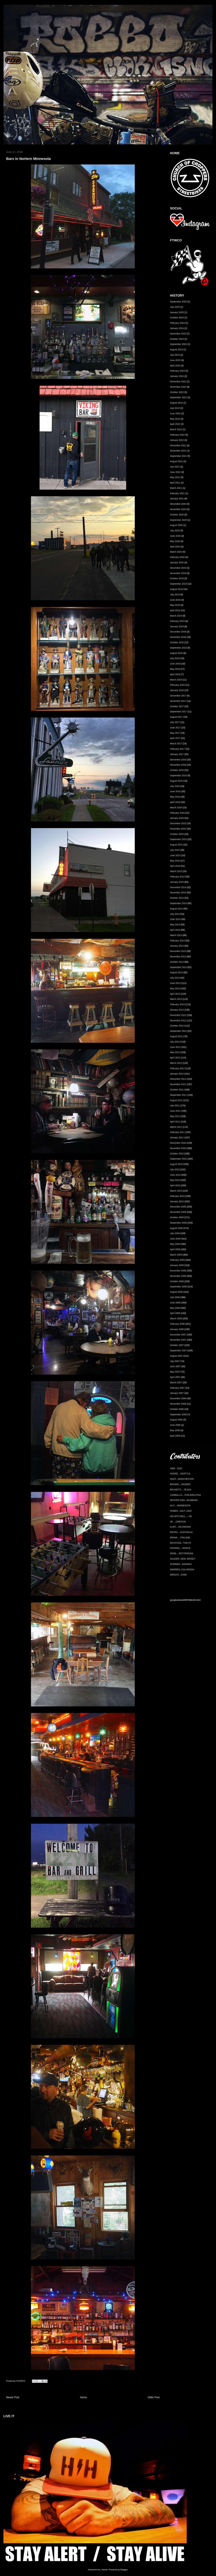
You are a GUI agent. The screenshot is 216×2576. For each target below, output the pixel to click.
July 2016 (175, 786)
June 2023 (175, 360)
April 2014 (175, 930)
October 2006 (177, 1409)
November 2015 (178, 828)
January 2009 (177, 1265)
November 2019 (178, 573)
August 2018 (176, 653)
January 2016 (177, 818)
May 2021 (175, 477)
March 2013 (176, 999)
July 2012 (175, 1041)
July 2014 (175, 914)
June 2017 (175, 727)
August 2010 (176, 1164)
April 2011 (175, 1121)
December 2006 (178, 1398)
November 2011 (178, 1084)
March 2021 (176, 488)
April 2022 (175, 424)
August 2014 (176, 908)
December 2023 (178, 333)
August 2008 (176, 1292)
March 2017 (176, 743)
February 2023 (177, 370)
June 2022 (175, 413)
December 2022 (178, 381)
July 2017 (175, 722)
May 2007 (175, 1371)
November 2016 (178, 764)
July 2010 (175, 1169)
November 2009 (178, 1212)
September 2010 (178, 1158)
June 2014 (175, 919)
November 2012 (178, 1020)
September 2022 (178, 397)
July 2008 (175, 1297)
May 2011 (175, 1116)
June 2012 (175, 1047)
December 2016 (178, 759)
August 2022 (176, 402)
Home (83, 2397)
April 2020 (175, 546)
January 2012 (177, 1073)
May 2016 (175, 796)
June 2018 (175, 663)
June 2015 (175, 855)
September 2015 (178, 839)
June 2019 (175, 600)
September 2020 (178, 520)
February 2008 (177, 1324)
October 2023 (177, 339)
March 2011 (176, 1127)
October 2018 (177, 642)
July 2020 (175, 530)
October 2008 (177, 1281)
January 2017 (177, 754)
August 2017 (176, 717)
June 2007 (175, 1366)
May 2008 (175, 1308)
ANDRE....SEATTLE (180, 1473)
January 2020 (177, 562)
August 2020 (176, 525)
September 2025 (178, 301)
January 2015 (177, 882)
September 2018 (178, 647)
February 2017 (177, 749)
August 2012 (176, 1036)
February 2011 (177, 1132)
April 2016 (175, 802)
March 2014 (176, 935)
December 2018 (178, 631)
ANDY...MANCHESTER (182, 1479)
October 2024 (177, 317)
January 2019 (177, 626)
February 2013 (177, 1004)
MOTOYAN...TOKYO (180, 1543)
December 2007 (178, 1334)
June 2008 (175, 1302)
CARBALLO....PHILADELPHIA (185, 1495)
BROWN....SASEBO (180, 1484)
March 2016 (176, 807)
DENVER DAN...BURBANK (184, 1500)
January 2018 (177, 690)
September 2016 (178, 775)
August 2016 (176, 781)
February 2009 (177, 1260)
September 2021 (178, 456)
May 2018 (175, 669)
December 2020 (178, 504)
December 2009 (178, 1206)
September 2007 (178, 1350)
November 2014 (178, 892)
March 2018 (176, 679)
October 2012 (177, 1025)
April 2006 (175, 1435)
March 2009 (176, 1254)
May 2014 (175, 924)
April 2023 (175, 365)
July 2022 (175, 408)
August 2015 (176, 844)
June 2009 (175, 1238)
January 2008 (177, 1329)
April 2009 (175, 1249)
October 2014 (177, 898)
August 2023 (176, 349)
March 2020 (176, 551)
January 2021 (177, 498)
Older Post (154, 2397)
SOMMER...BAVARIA (181, 1564)
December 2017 (178, 695)
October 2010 (177, 1153)
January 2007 (177, 1393)
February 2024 (177, 323)
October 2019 (177, 578)
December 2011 (178, 1079)
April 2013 (175, 994)
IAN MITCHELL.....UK (181, 1516)
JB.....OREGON (178, 1521)
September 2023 (178, 344)
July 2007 (175, 1361)
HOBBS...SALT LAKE (181, 1511)
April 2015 (175, 866)
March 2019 (176, 615)
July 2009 (175, 1233)
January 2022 (177, 440)
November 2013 (178, 956)
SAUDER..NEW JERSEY (182, 1558)
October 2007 (177, 1345)
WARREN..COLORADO (182, 1569)
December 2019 (178, 568)
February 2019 (177, 621)
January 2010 (177, 1201)
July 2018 (175, 658)
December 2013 (178, 951)
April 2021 (175, 482)
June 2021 (175, 472)
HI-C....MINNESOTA (180, 1505)
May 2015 (175, 860)
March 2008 (176, 1318)
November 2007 (178, 1339)
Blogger (123, 2569)
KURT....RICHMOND (180, 1527)
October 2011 (177, 1089)
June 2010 (175, 1175)
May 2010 (175, 1180)
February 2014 (177, 940)
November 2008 (178, 1276)
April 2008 (175, 1313)
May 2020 (175, 541)
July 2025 (175, 307)
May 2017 (175, 733)
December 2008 (178, 1270)
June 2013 (175, 983)
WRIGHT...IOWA (178, 1574)
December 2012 (178, 1015)
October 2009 (177, 1217)
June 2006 (175, 1425)
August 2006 (176, 1419)
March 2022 (176, 429)
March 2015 (176, 871)
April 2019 (175, 610)
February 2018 (177, 685)
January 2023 (177, 376)
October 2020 (177, 514)
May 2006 (175, 1430)
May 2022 (175, 419)
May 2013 (175, 988)
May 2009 (175, 1244)
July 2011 (175, 1105)
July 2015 (175, 850)
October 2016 (177, 770)
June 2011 (175, 1111)
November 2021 (178, 450)
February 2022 (177, 434)
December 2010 (178, 1143)
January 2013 (177, 1009)
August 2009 (176, 1228)
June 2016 (175, 791)
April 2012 (175, 1057)
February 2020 (177, 557)
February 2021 (177, 493)
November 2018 (178, 637)
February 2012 (177, 1068)
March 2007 (176, 1382)
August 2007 (176, 1356)
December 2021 (178, 445)
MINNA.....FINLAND (180, 1537)
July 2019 (175, 594)
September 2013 (178, 967)
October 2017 (177, 706)
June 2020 (175, 536)
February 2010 (177, 1196)
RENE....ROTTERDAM (181, 1553)
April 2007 (175, 1377)
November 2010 (178, 1148)
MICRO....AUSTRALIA (181, 1532)
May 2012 (175, 1052)
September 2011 (178, 1095)
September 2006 (178, 1414)
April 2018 (175, 674)
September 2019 (178, 583)
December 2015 (178, 823)
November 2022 (178, 387)
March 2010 (176, 1190)
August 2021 (176, 461)
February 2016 (177, 813)
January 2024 (177, 328)
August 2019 (176, 589)
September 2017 (178, 711)
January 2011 (177, 1137)
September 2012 (178, 1031)
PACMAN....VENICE (180, 1548)
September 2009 (178, 1222)
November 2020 (178, 509)
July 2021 (175, 466)
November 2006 (178, 1403)
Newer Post (12, 2397)
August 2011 (176, 1100)
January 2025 (177, 312)
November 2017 (178, 701)
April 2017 (175, 738)
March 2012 (176, 1063)
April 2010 (175, 1185)
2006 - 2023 (176, 1468)
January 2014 (177, 945)
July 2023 (175, 355)
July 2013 (175, 977)
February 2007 (177, 1388)
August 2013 (176, 972)
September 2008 (178, 1286)
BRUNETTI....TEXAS (180, 1489)
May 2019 (175, 605)
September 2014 (178, 903)
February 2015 (177, 876)
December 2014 (178, 887)
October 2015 (177, 834)
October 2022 (177, 392)
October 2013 (177, 962)
